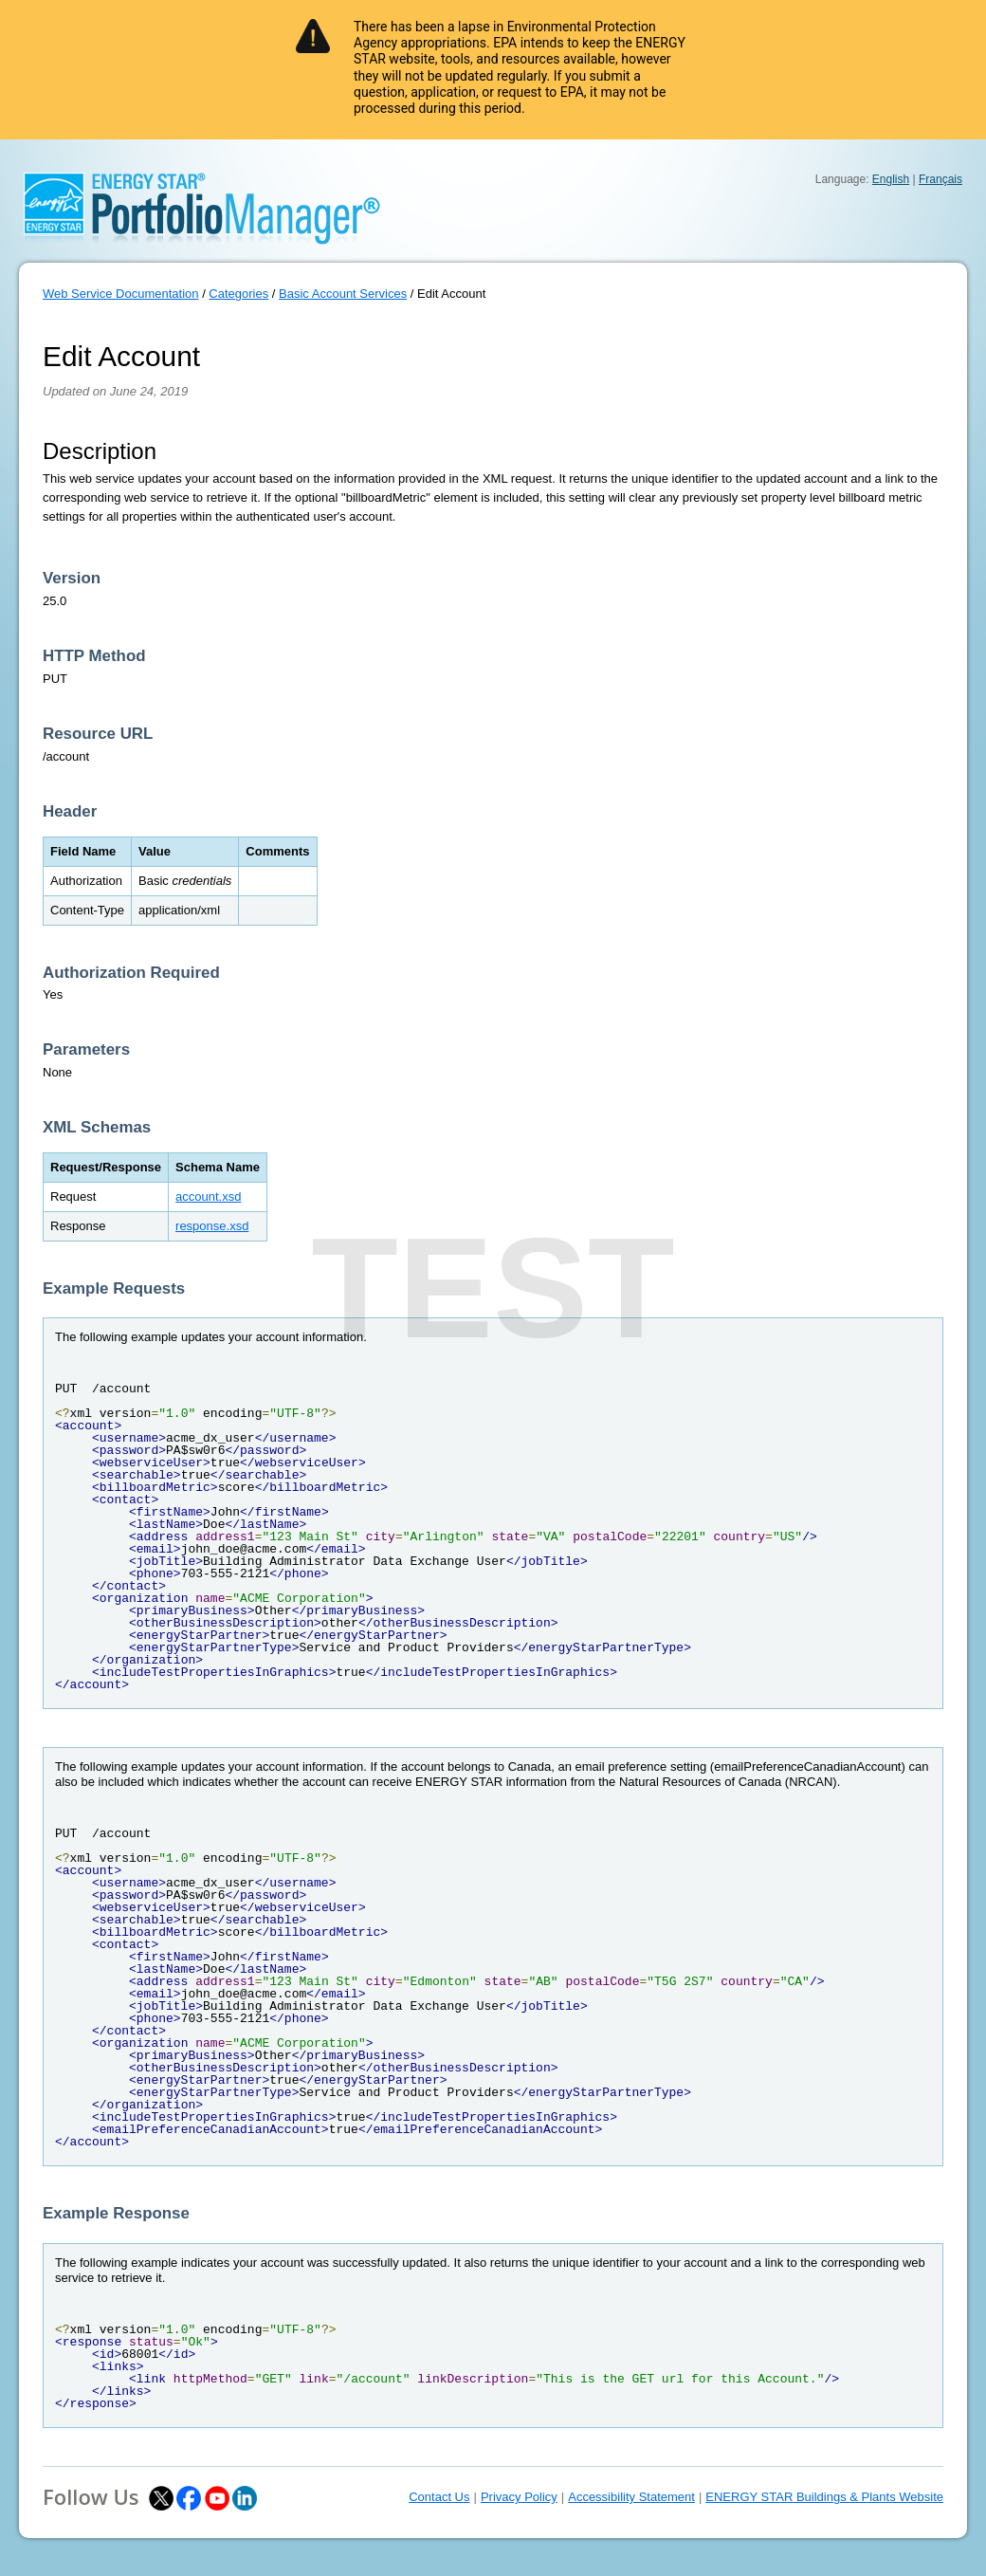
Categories (238, 293)
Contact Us (439, 2497)
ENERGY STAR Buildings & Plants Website (824, 2497)
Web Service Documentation (121, 293)
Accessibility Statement (631, 2497)
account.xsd (208, 1196)
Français (940, 179)
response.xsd (211, 1226)
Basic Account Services (343, 293)
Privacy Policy (519, 2497)
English (890, 179)
